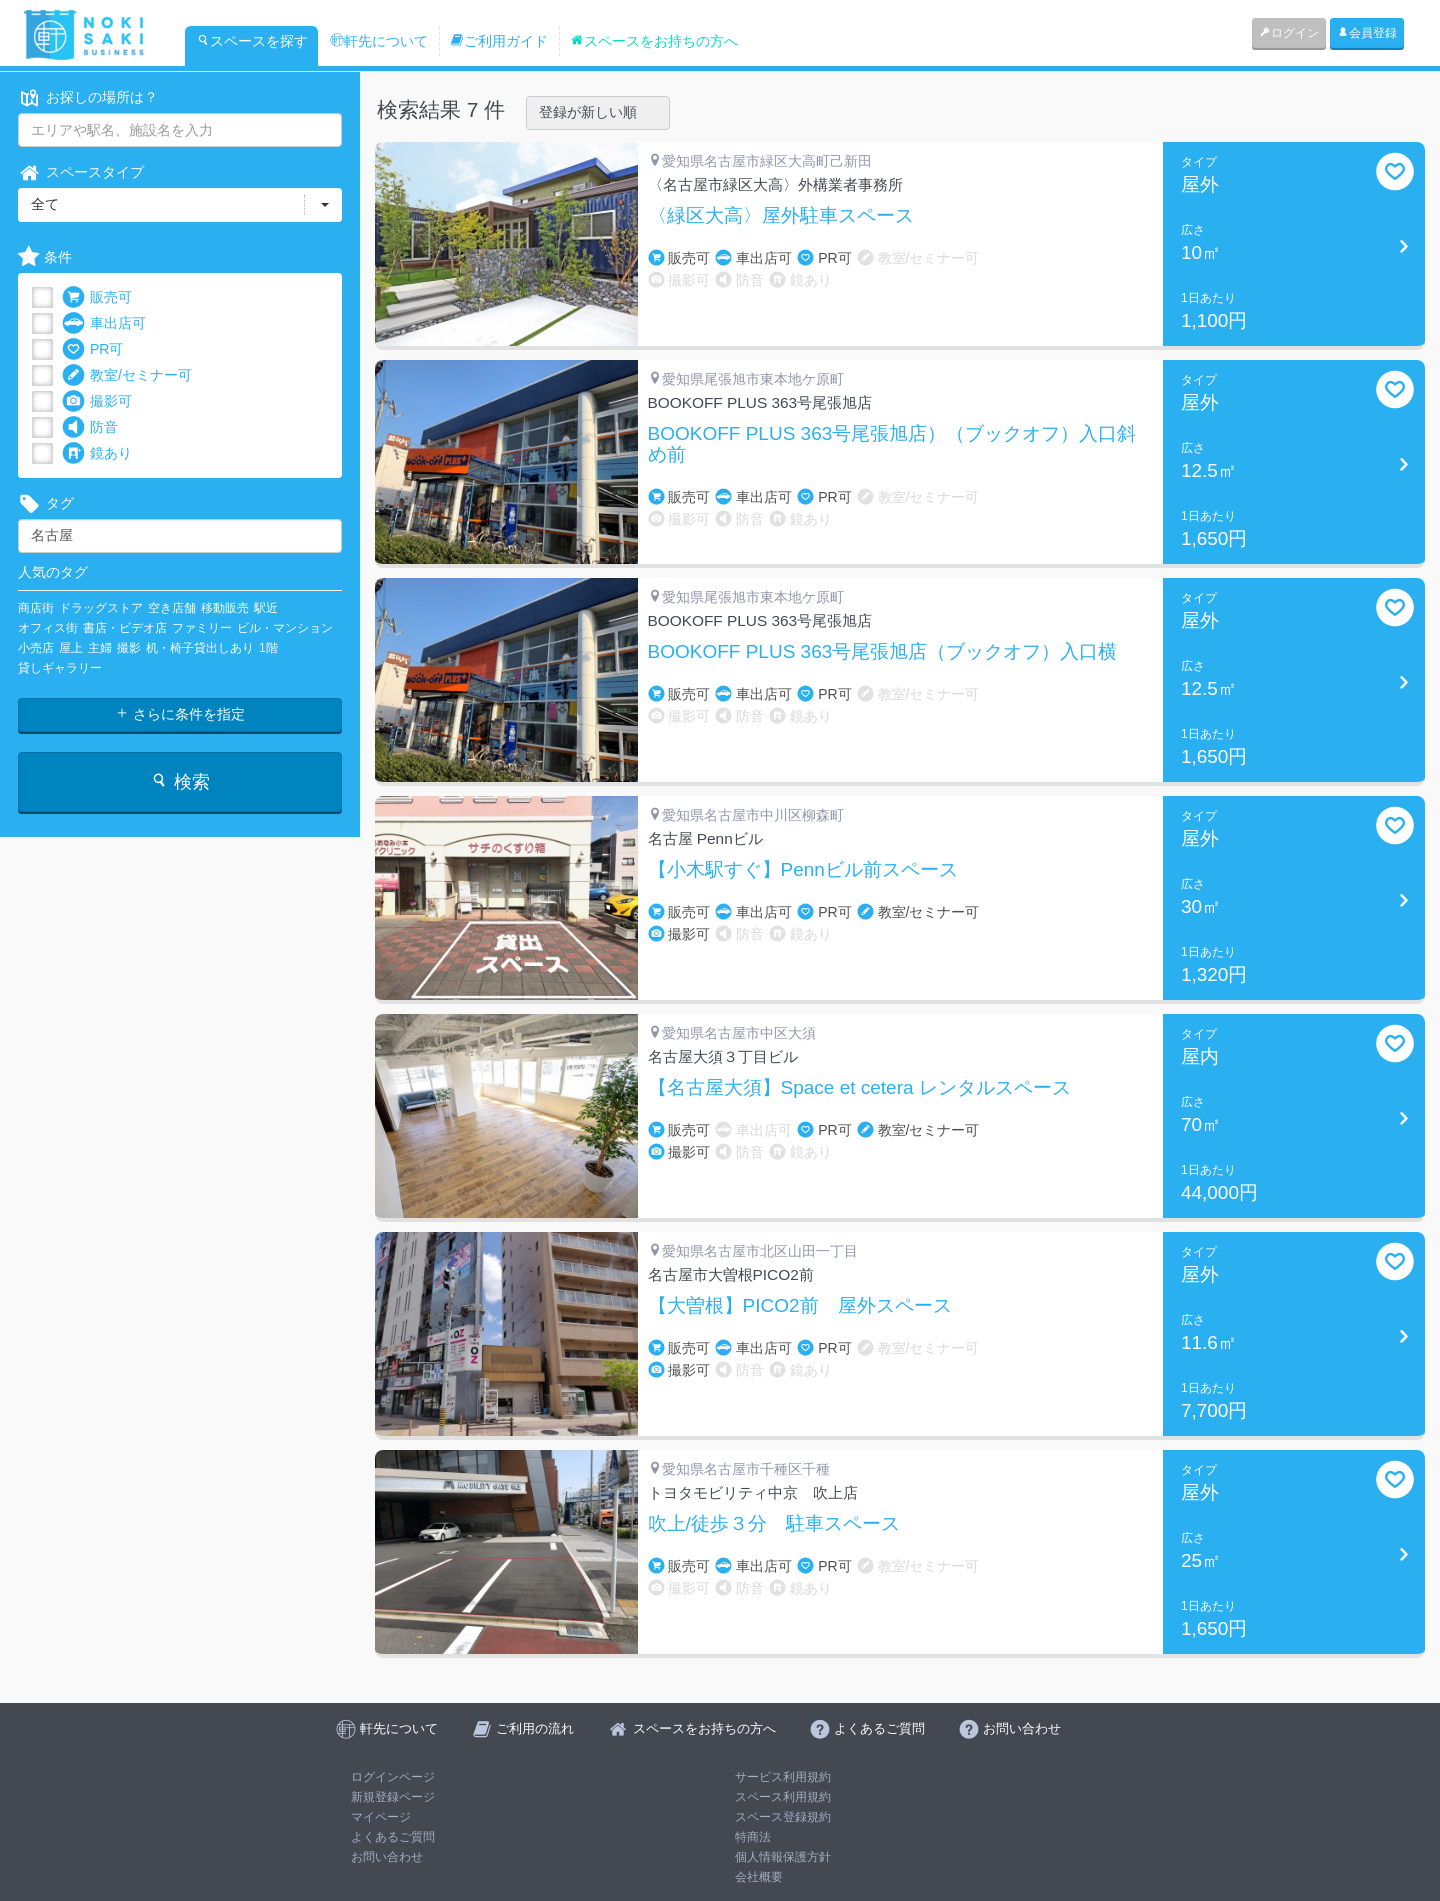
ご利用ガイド (499, 41)
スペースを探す (252, 41)
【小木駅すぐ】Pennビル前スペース (803, 870)
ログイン (1289, 33)
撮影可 (97, 401)
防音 (90, 427)
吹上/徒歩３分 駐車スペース (774, 1524)
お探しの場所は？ (88, 97)
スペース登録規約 (783, 1817)
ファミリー (202, 628)
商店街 (36, 608)
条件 (45, 257)
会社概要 (759, 1877)
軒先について (379, 41)
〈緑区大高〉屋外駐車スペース (781, 216)
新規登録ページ (393, 1797)
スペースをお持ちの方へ (654, 41)
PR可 (92, 349)
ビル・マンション (285, 628)
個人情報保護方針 (783, 1857)
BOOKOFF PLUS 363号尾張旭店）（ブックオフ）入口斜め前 (892, 444)
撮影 (129, 648)
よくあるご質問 (393, 1837)
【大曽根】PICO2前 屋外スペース (800, 1306)
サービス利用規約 (783, 1777)
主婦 (100, 648)
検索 (179, 781)
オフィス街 (48, 628)
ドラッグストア (101, 608)
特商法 (753, 1837)
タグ (46, 503)
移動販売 (225, 608)
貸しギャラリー (60, 668)
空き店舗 (172, 608)
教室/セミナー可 (127, 375)
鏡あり (97, 453)
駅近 (266, 608)
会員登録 (1367, 33)
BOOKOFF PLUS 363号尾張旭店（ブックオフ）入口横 (883, 652)
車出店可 (104, 323)
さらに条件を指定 (180, 714)
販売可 (97, 297)
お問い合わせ (387, 1857)
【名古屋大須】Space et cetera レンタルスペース (859, 1088)
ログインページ (393, 1777)
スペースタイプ (81, 172)
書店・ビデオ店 (125, 628)
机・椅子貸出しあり (200, 648)
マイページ (381, 1817)
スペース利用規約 (783, 1797)
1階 (268, 648)
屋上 (71, 648)
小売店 (36, 648)
